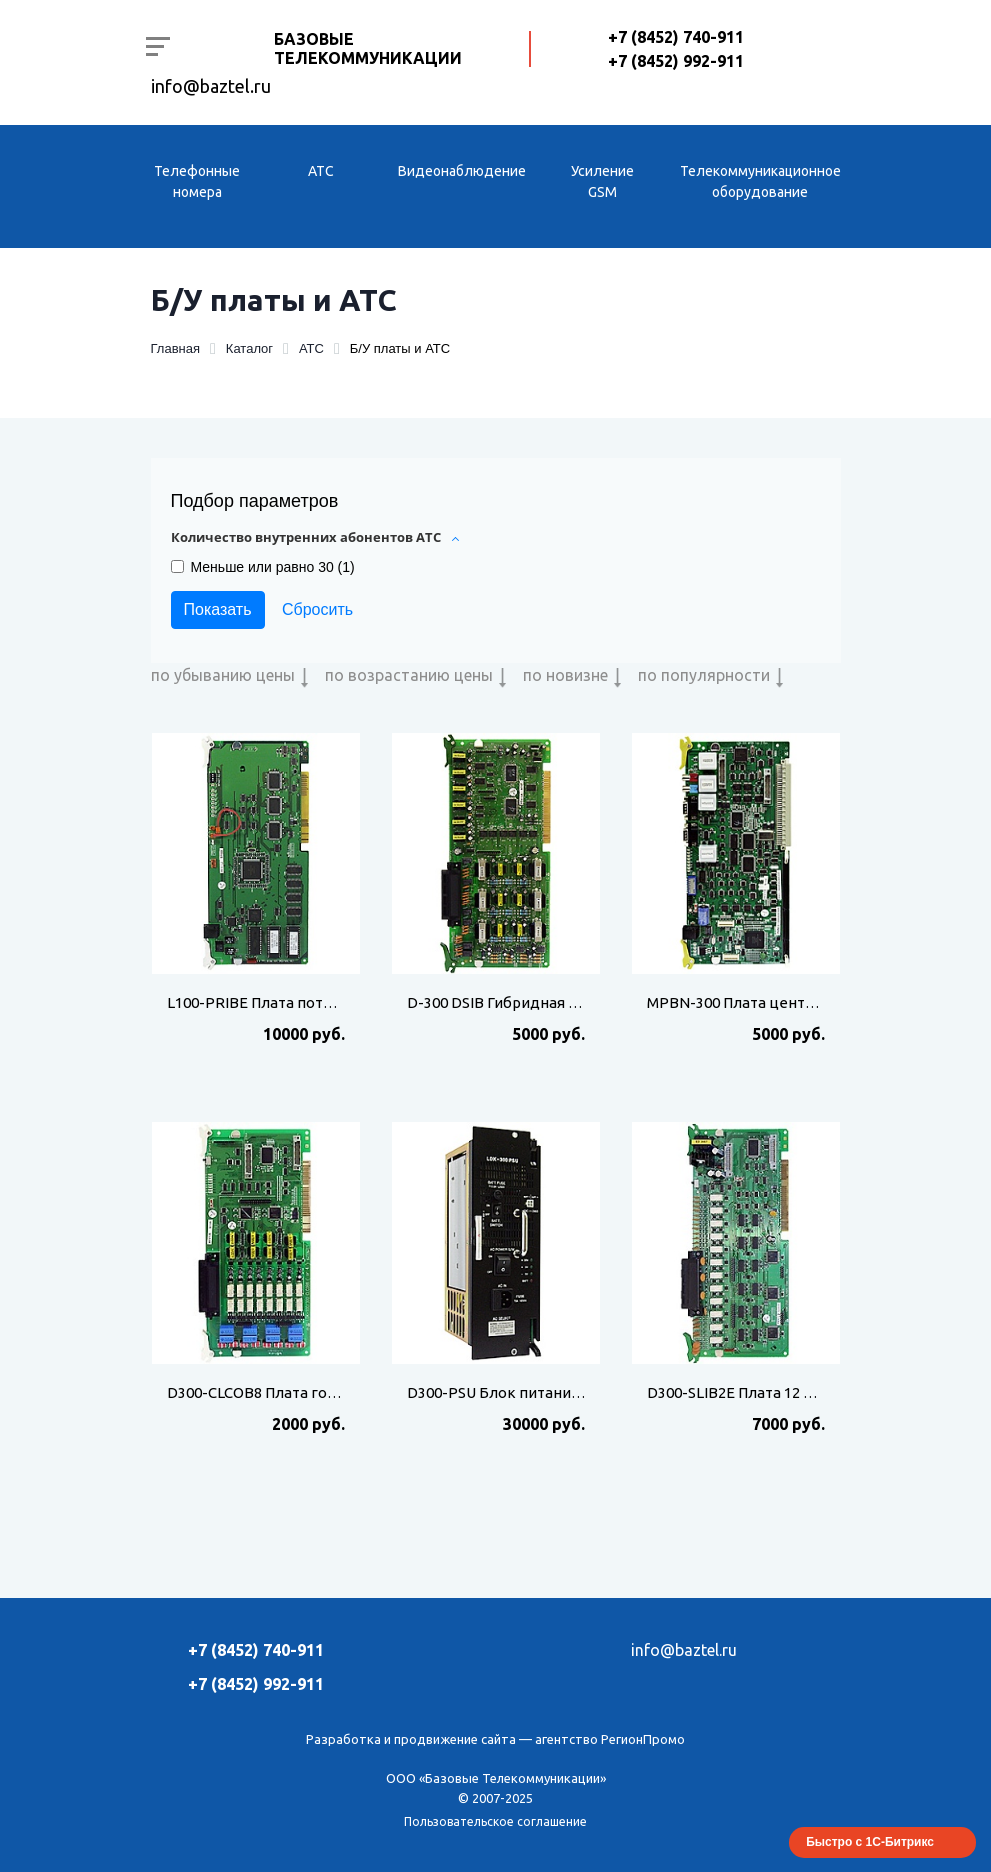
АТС (321, 171)
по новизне (565, 675)
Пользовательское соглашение (495, 1821)
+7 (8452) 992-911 (676, 61)
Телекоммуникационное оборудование (760, 181)
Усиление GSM (602, 181)
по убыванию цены (223, 675)
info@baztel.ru (211, 86)
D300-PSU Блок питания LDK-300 (523, 1392)
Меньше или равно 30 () (273, 567)
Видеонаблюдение (462, 171)
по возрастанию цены (409, 675)
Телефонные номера (197, 181)
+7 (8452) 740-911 (676, 37)
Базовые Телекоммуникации (368, 48)
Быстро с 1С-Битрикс (870, 1842)
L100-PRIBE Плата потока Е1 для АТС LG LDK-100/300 (354, 1002)
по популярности (704, 675)
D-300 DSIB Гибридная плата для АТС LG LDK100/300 (592, 1002)
